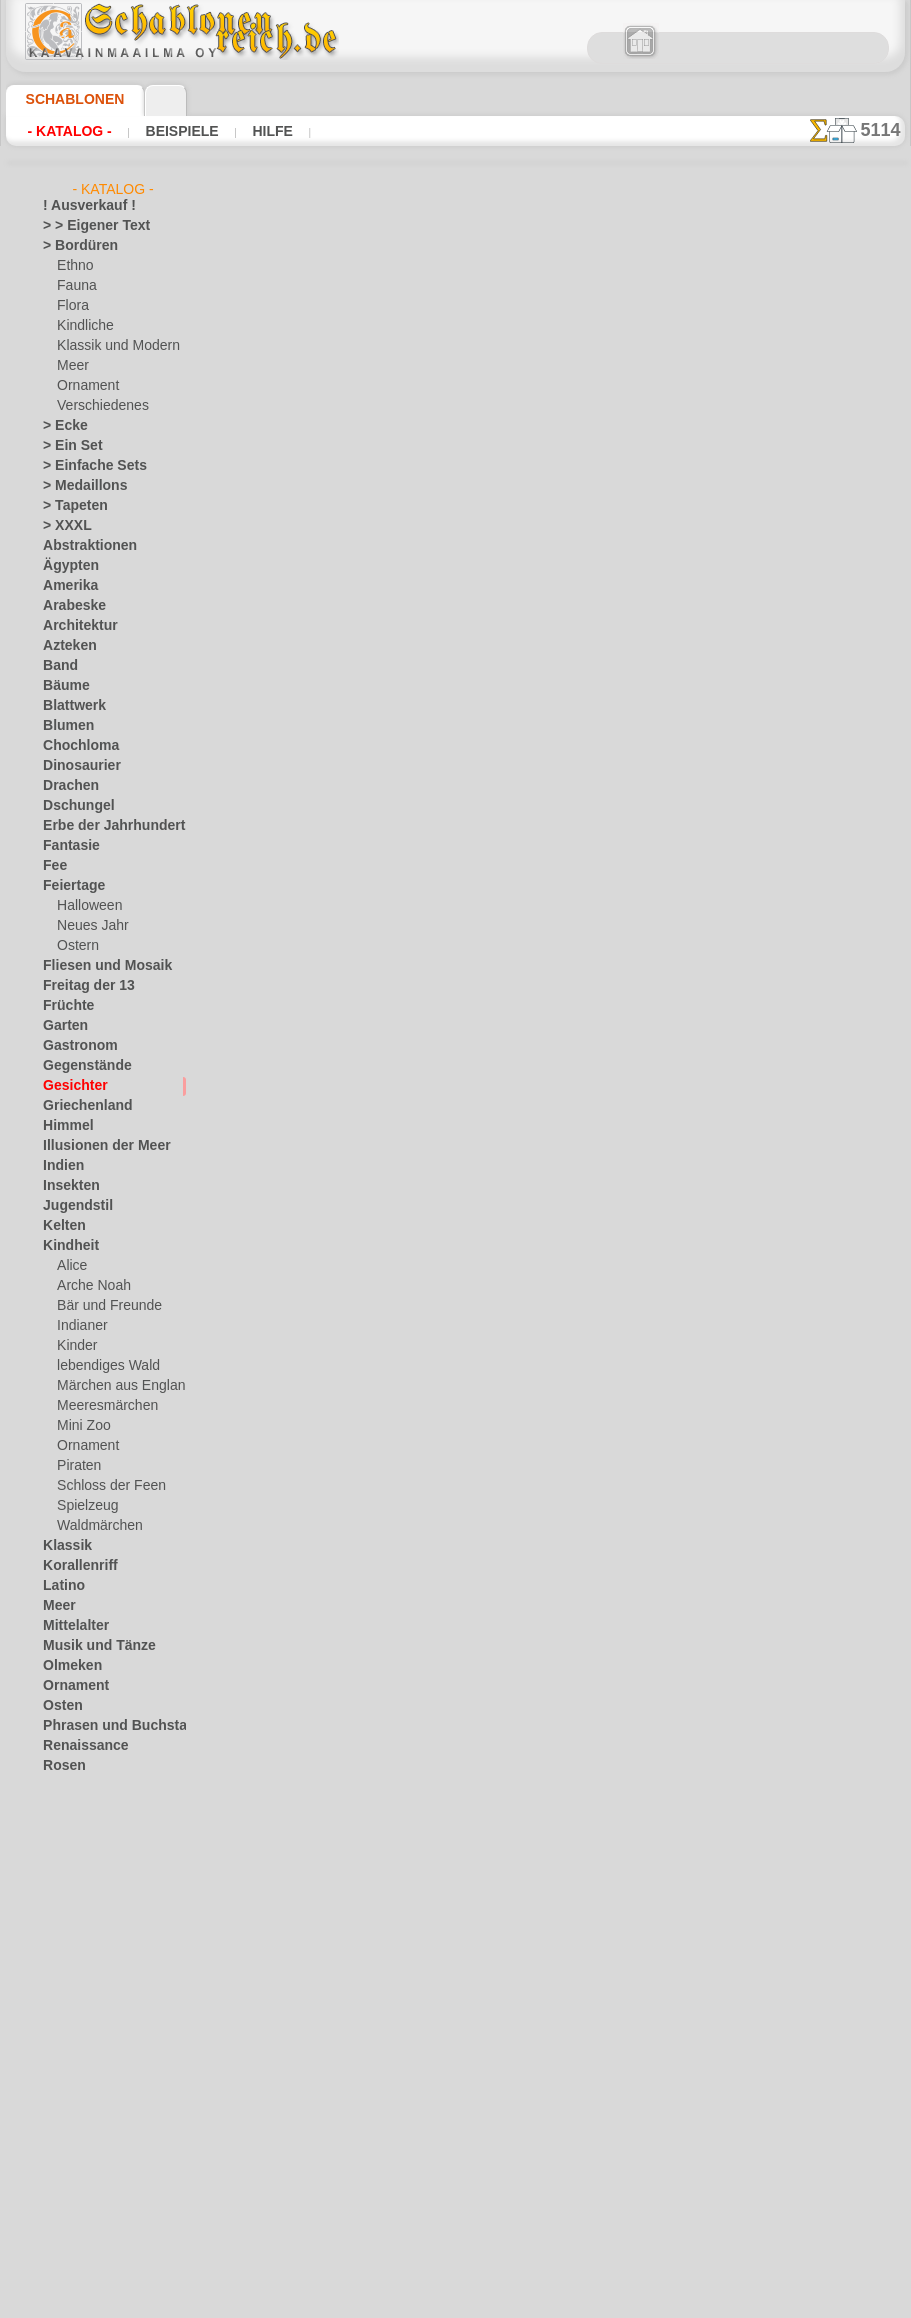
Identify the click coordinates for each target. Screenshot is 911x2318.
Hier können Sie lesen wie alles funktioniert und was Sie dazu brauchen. (805, 893)
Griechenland (79, 1106)
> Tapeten (68, 506)
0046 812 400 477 (504, 1427)
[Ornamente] (93, 2166)
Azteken (65, 646)
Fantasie (67, 846)
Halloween (85, 906)
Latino (61, 1586)
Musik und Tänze (89, 1646)
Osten (59, 1706)
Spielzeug (82, 1506)
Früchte (64, 1006)
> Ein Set (66, 446)
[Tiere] (75, 2226)
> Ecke (59, 426)
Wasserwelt (75, 1966)
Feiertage (68, 886)
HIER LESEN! (457, 583)
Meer (71, 366)
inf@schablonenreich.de (461, 1548)
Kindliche (82, 326)
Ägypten (65, 566)
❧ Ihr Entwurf (82, 2246)
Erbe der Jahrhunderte (104, 826)
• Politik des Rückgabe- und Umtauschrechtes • (460, 1649)
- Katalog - (70, 131)
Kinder (75, 1346)
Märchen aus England (117, 1386)
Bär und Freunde (103, 1306)
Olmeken (66, 1666)
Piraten (77, 1466)
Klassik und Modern (112, 346)
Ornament (85, 386)
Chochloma (74, 746)
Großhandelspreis (377, 625)
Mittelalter (73, 1626)
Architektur (74, 626)
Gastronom (74, 1046)
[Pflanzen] (85, 2186)
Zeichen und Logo (91, 2046)
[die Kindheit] (94, 2126)
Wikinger (67, 2006)
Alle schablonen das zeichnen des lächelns (454, 1237)
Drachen (66, 786)
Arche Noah (89, 1286)
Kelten (60, 1226)
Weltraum (70, 1986)
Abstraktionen (82, 546)
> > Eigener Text (83, 226)
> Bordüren (73, 246)
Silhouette (71, 1806)
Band (57, 666)
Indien (60, 1166)
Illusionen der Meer (96, 1146)
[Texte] (76, 2206)
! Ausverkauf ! (81, 206)
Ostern (76, 946)
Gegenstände (79, 1066)
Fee (52, 866)
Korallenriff (74, 1566)
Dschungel (71, 806)
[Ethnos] (81, 2146)
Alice (70, 1266)
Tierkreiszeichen (86, 1906)
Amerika (65, 586)
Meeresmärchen (101, 1406)
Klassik (62, 1546)
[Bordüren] (88, 2106)
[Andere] (81, 2086)
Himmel (63, 1126)
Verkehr (64, 1926)
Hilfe (267, 131)
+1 (517, 1192)
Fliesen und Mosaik (96, 966)
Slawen (62, 1826)
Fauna (74, 286)
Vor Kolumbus (82, 1946)
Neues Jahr (87, 926)
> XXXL (62, 526)
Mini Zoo (81, 1426)
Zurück (456, 1192)
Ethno (73, 266)
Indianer (80, 1326)
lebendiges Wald (101, 1366)
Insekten (66, 1186)
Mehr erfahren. (617, 2302)
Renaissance (77, 1746)
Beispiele (179, 131)
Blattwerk (70, 706)
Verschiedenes (96, 406)
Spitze (60, 1846)
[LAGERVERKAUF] (95, 2066)
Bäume (62, 686)
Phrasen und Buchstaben (112, 1726)
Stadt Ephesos (83, 1866)
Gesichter (69, 1086)
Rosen (60, 1766)
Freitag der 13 (80, 986)
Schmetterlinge (84, 1786)
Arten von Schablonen (313, 583)
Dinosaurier (75, 766)
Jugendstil (70, 1206)
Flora (71, 306)
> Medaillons (77, 486)
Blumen (63, 726)
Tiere (56, 1886)
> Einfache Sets (84, 466)
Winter (62, 2026)
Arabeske (68, 606)
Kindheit (66, 1246)
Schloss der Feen (103, 1486)
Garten (62, 1026)
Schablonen (66, 99)
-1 (393, 1192)
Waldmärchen (95, 1526)
